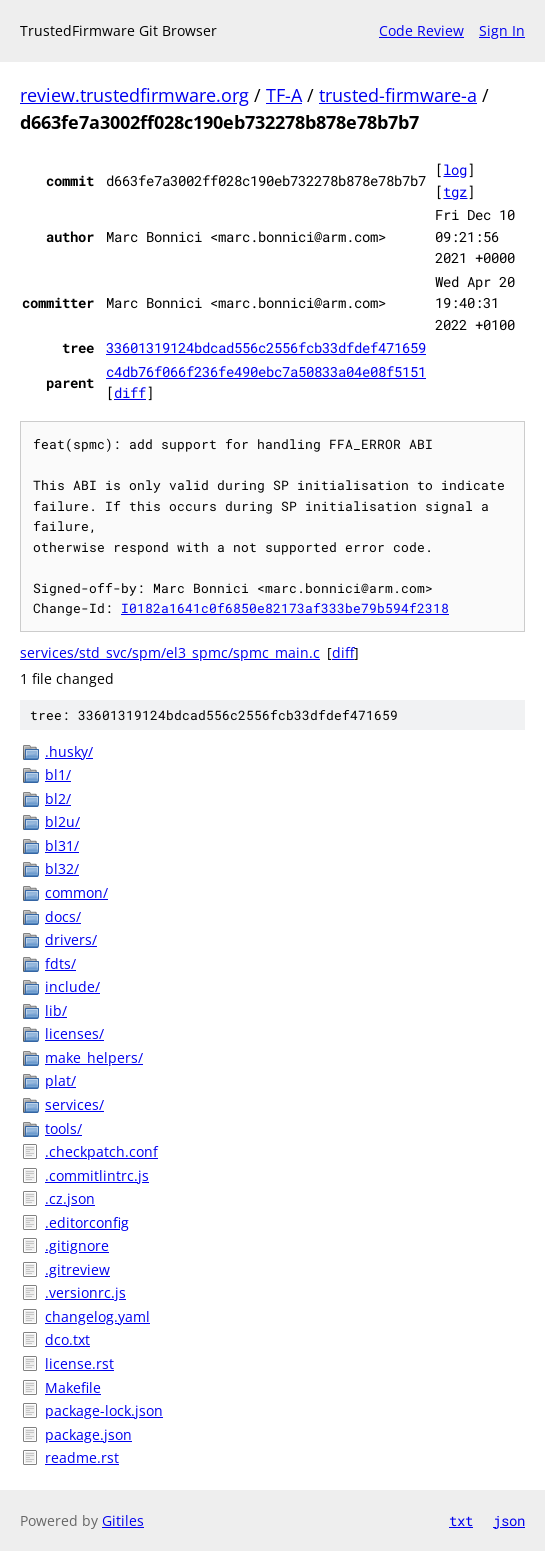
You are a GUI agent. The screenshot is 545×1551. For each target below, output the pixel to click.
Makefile (73, 1387)
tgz (455, 191)
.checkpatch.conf (101, 1151)
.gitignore (77, 1245)
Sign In (502, 30)
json (509, 1520)
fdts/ (60, 963)
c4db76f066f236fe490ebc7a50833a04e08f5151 (266, 371)
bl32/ (62, 868)
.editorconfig (87, 1222)
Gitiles (123, 1520)
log (455, 169)
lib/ (56, 1010)
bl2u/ (62, 821)
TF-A (284, 95)
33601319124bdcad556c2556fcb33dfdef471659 (266, 347)
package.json (88, 1434)
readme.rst (82, 1457)
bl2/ (58, 798)
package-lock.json (104, 1410)
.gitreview (77, 1269)
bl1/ (58, 774)
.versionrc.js (85, 1292)
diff (130, 392)
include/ (72, 986)
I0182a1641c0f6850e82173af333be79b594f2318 (285, 608)
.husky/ (69, 751)
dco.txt (67, 1339)
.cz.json (70, 1198)
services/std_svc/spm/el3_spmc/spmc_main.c (170, 652)
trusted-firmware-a (398, 95)
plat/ (60, 1080)
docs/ (63, 916)
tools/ (63, 1128)
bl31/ (62, 845)
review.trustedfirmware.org (134, 95)
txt (461, 1520)
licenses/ (74, 1033)
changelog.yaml (97, 1316)
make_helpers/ (94, 1057)
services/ (74, 1104)
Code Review (421, 30)
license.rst (79, 1363)
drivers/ (71, 939)
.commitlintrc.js (97, 1175)
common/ (76, 892)
